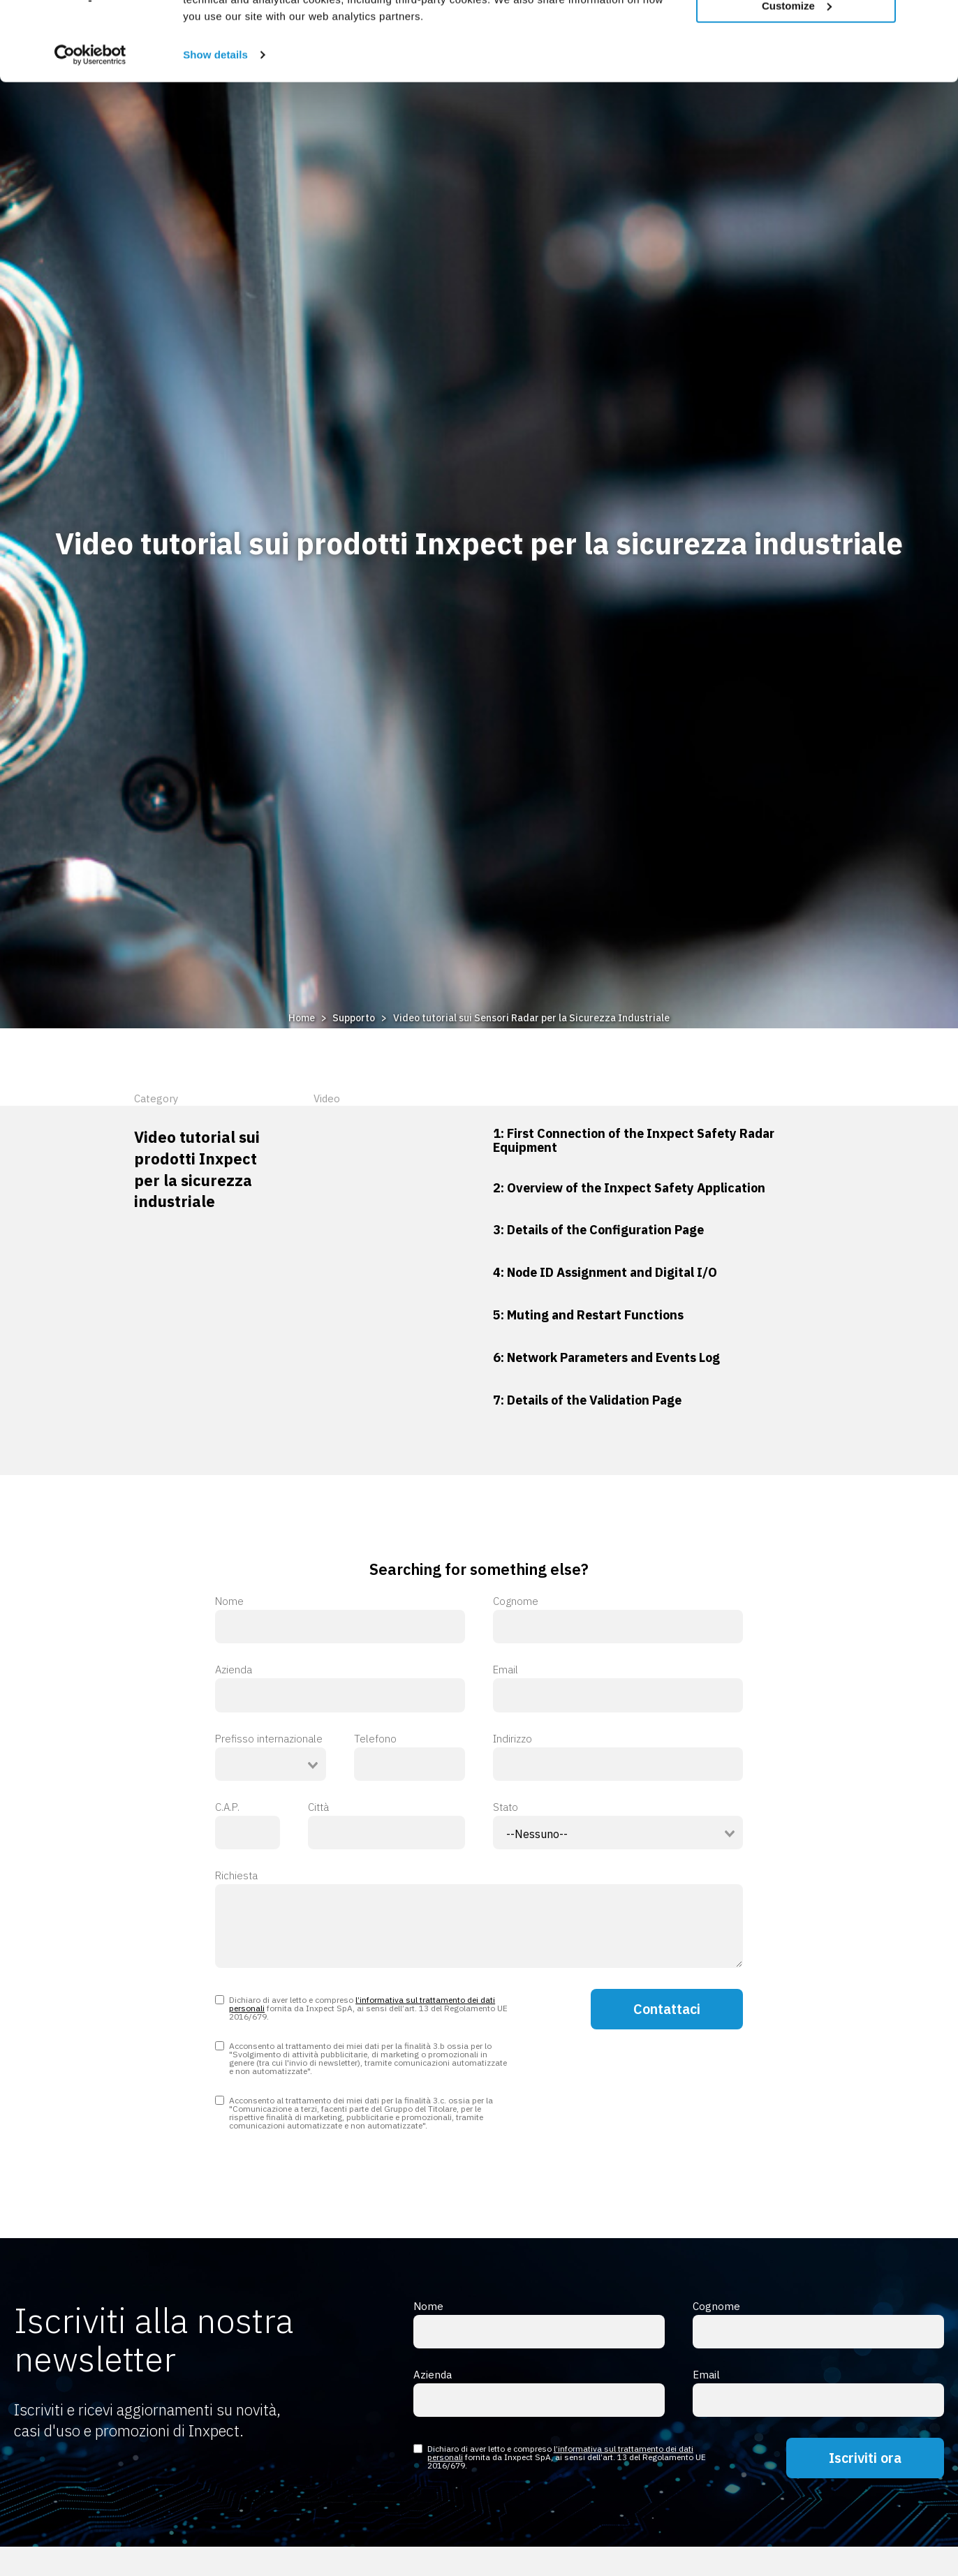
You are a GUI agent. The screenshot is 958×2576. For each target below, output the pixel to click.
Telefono (409, 1757)
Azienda (340, 1688)
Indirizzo (618, 1757)
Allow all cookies (796, 34)
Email (618, 1688)
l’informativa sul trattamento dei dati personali (362, 2003)
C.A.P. (247, 1825)
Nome (340, 1619)
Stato (505, 1807)
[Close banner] (936, 22)
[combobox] (270, 1764)
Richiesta (479, 1919)
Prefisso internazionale (269, 1738)
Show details (215, 122)
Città (386, 1825)
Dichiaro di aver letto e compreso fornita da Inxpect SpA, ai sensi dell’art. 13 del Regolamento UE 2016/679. (361, 2008)
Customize (797, 74)
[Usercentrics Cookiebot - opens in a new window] (90, 122)
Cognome (618, 1619)
